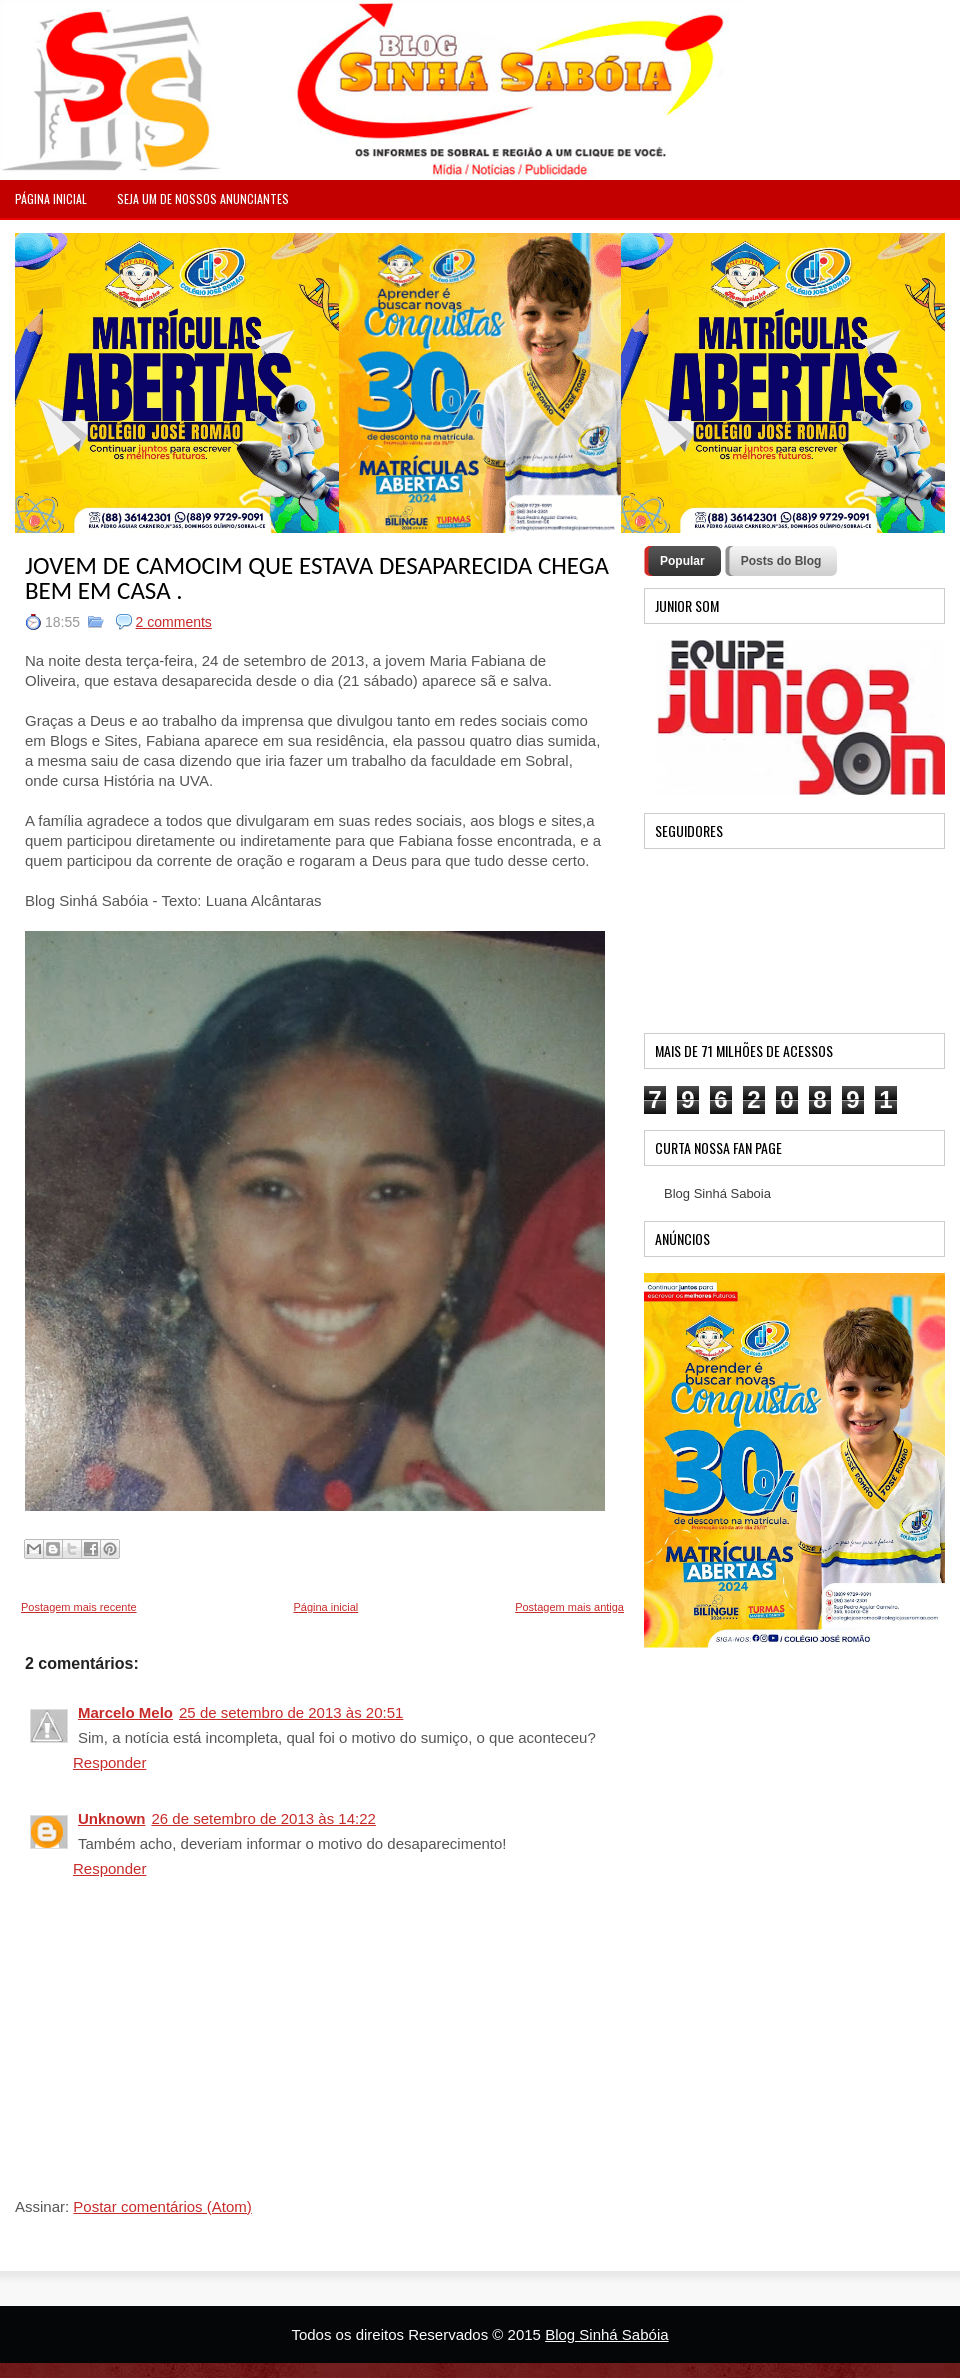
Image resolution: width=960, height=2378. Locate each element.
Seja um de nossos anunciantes (203, 198)
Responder (109, 1762)
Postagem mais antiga (569, 1607)
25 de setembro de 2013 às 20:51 (291, 1712)
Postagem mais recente (79, 1607)
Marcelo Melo (125, 1712)
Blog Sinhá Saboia (717, 1193)
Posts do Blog (781, 561)
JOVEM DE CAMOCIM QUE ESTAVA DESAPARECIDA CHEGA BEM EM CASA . (317, 578)
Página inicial (325, 1607)
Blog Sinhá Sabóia (606, 2334)
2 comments (174, 622)
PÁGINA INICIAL (51, 198)
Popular (682, 561)
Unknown (112, 1818)
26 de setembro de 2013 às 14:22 (264, 1818)
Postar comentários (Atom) (162, 2206)
